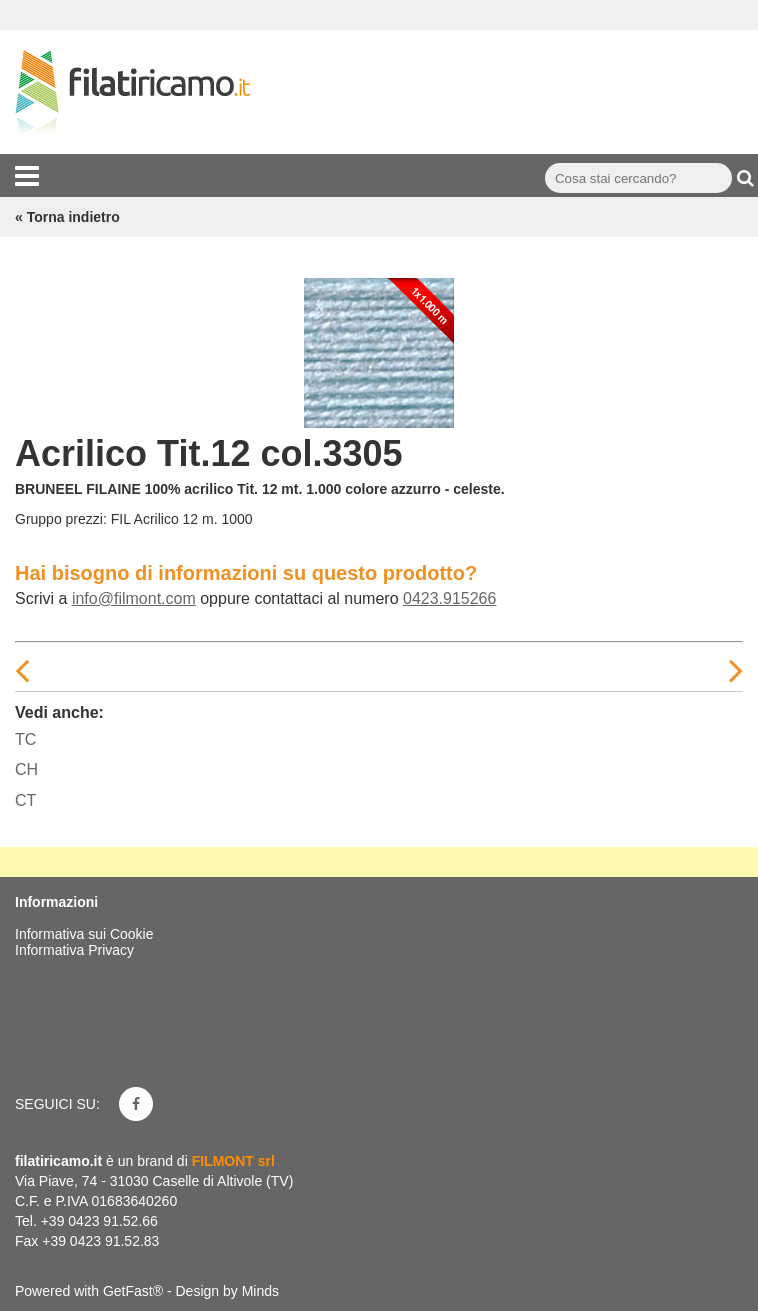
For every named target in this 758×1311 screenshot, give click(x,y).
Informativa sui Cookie (84, 934)
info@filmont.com (134, 598)
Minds (260, 1291)
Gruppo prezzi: (61, 519)
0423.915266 (449, 598)
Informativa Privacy (74, 950)
